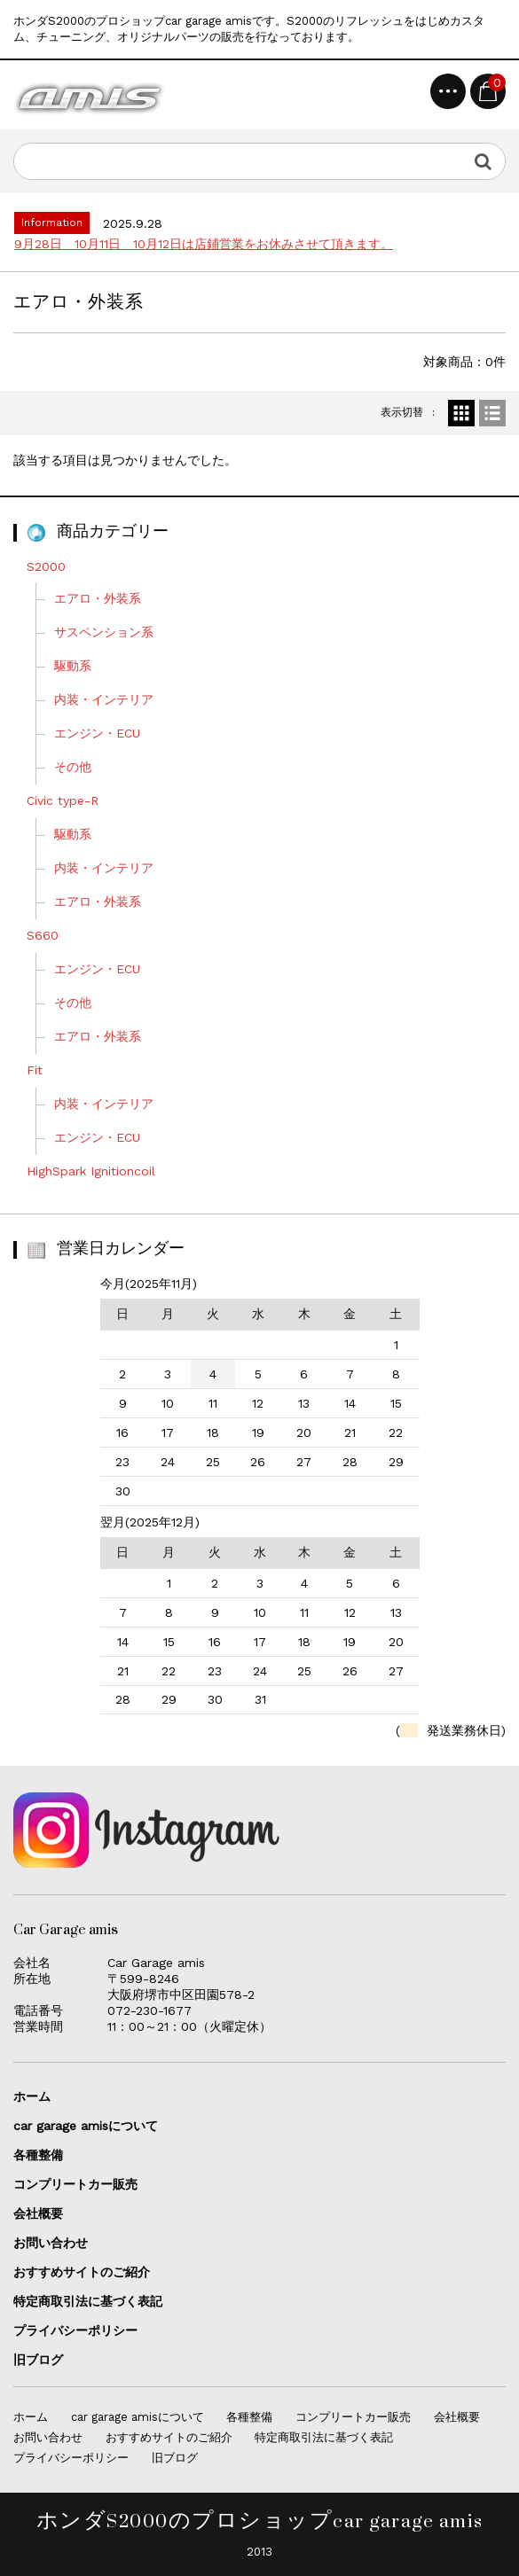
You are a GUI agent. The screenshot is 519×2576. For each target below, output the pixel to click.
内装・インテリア (110, 699)
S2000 (46, 566)
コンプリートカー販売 (75, 2184)
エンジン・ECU (103, 733)
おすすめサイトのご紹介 (81, 2272)
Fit (41, 1070)
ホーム (32, 2096)
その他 (79, 767)
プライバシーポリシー (75, 2330)
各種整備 (38, 2155)
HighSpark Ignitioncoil (91, 1171)
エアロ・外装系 (103, 598)
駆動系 (72, 666)
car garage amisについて (85, 2126)
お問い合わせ (50, 2243)
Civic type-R (69, 800)
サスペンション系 (110, 632)
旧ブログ (38, 2360)
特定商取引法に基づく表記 (87, 2301)
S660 (49, 935)
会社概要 (38, 2213)
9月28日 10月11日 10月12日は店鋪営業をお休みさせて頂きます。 (203, 244)
